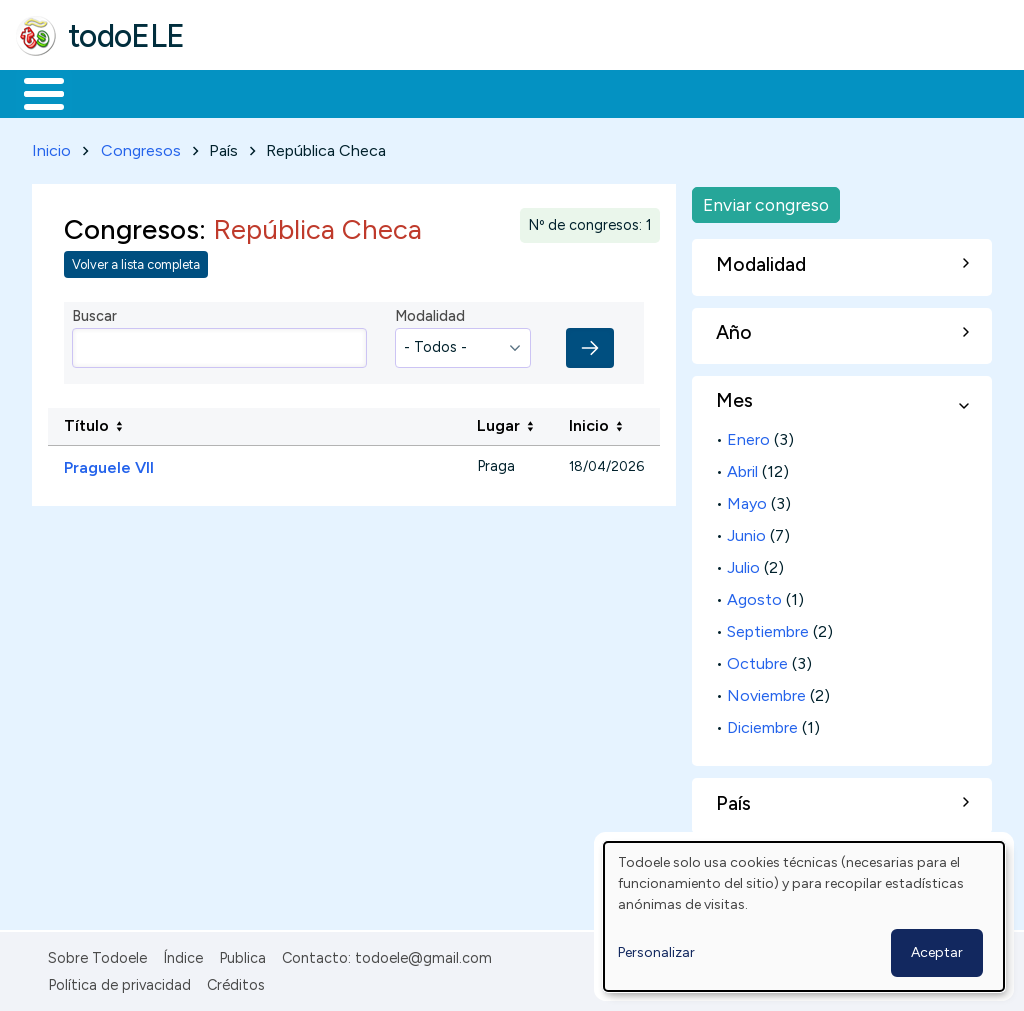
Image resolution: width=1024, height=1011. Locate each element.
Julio (743, 564)
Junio (746, 532)
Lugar (498, 422)
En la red (472, 92)
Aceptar (937, 952)
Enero (748, 436)
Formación (241, 92)
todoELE (126, 36)
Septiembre (768, 628)
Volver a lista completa (136, 261)
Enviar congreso (766, 200)
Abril (742, 468)
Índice (183, 955)
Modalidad (430, 313)
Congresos (141, 146)
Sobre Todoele (97, 955)
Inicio (33, 92)
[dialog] (804, 916)
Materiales (112, 92)
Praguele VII (109, 464)
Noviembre (766, 691)
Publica (242, 955)
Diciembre (762, 723)
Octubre (757, 660)
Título (86, 422)
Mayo (747, 500)
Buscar (821, 92)
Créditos (236, 981)
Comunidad (731, 92)
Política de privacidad (119, 981)
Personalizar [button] (656, 952)
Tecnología (598, 92)
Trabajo (360, 92)
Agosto (754, 596)
